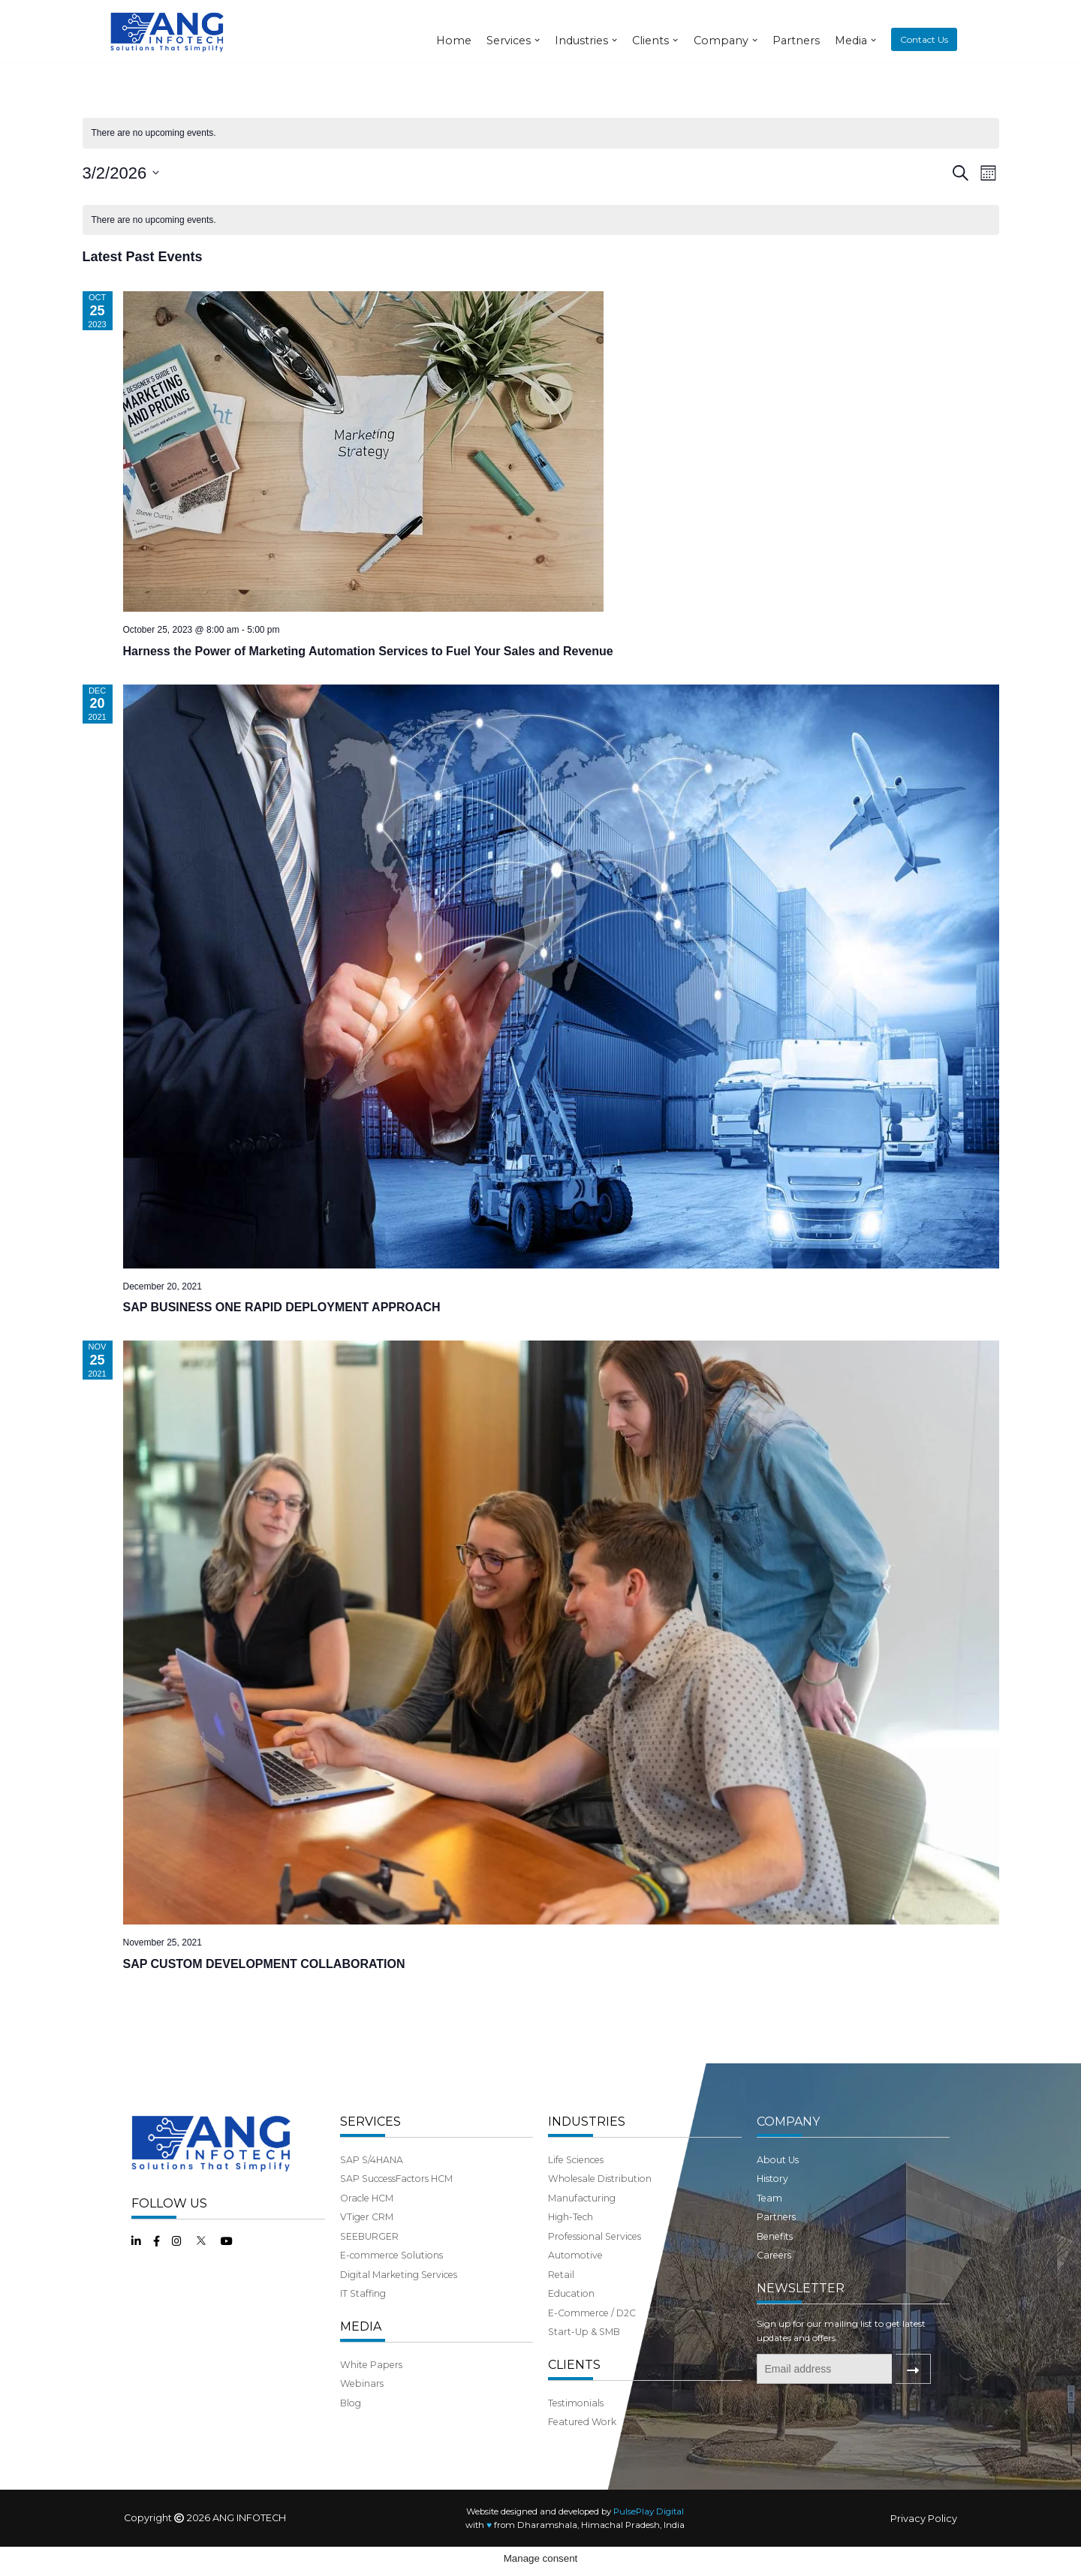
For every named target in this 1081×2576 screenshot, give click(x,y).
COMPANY (788, 2149)
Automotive (575, 2283)
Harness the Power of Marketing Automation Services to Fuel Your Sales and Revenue (368, 651)
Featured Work (582, 2451)
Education (571, 2322)
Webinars (362, 2412)
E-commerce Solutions (391, 2283)
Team (769, 2225)
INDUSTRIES (586, 2149)
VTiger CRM (366, 2245)
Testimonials (576, 2431)
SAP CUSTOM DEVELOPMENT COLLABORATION (264, 1964)
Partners (796, 40)
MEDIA (360, 2355)
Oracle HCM (366, 2225)
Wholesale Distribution (600, 2207)
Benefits (775, 2264)
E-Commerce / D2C (592, 2341)
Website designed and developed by (575, 2540)
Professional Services (594, 2264)
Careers (774, 2283)
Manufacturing (582, 2225)
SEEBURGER (369, 2264)
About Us (778, 2187)
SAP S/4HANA (371, 2187)
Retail (561, 2303)
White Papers (371, 2393)
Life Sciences (576, 2187)
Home (453, 40)
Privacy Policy (923, 2547)
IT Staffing (363, 2322)
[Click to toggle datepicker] (121, 173)
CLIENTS (574, 2393)
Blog (350, 2431)
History (772, 2207)
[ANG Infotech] (169, 31)
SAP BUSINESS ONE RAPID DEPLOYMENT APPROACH (282, 1307)
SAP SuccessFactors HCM (396, 2207)
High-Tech (570, 2245)
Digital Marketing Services (398, 2303)
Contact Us (924, 39)
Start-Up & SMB (584, 2360)
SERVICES (370, 2149)
